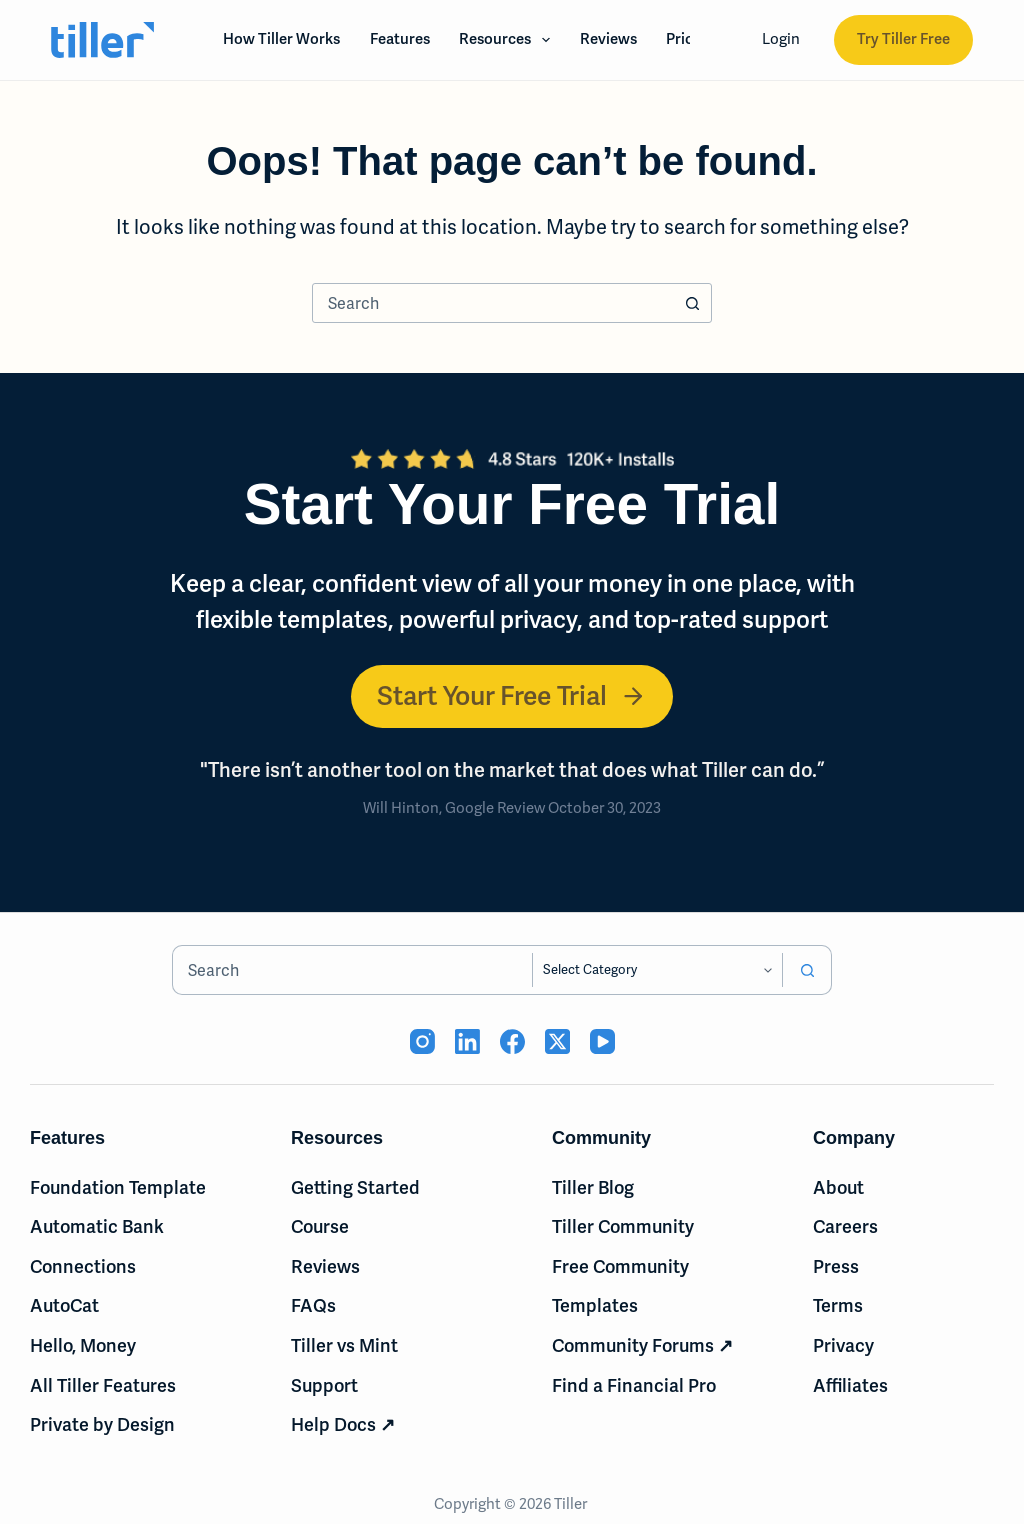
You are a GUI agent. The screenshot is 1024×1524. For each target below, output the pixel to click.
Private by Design (102, 1424)
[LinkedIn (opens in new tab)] (467, 1041)
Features (400, 39)
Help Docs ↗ (343, 1424)
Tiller (572, 1504)
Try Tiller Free (903, 39)
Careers (845, 1226)
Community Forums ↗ (642, 1345)
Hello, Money (83, 1345)
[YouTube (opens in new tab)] (602, 1041)
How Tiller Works (281, 39)
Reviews (608, 39)
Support (324, 1385)
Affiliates (850, 1385)
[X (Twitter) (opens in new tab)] (557, 1041)
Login (781, 39)
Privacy (843, 1345)
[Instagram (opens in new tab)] (422, 1041)
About (838, 1187)
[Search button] (692, 303)
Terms (838, 1305)
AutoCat (64, 1305)
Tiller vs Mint (344, 1345)
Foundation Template (118, 1187)
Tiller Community (623, 1226)
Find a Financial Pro (634, 1385)
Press (836, 1266)
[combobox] (493, 303)
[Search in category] (657, 970)
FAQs (313, 1305)
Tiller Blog (593, 1187)
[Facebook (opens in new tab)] (512, 1041)
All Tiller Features (103, 1385)
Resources (508, 40)
